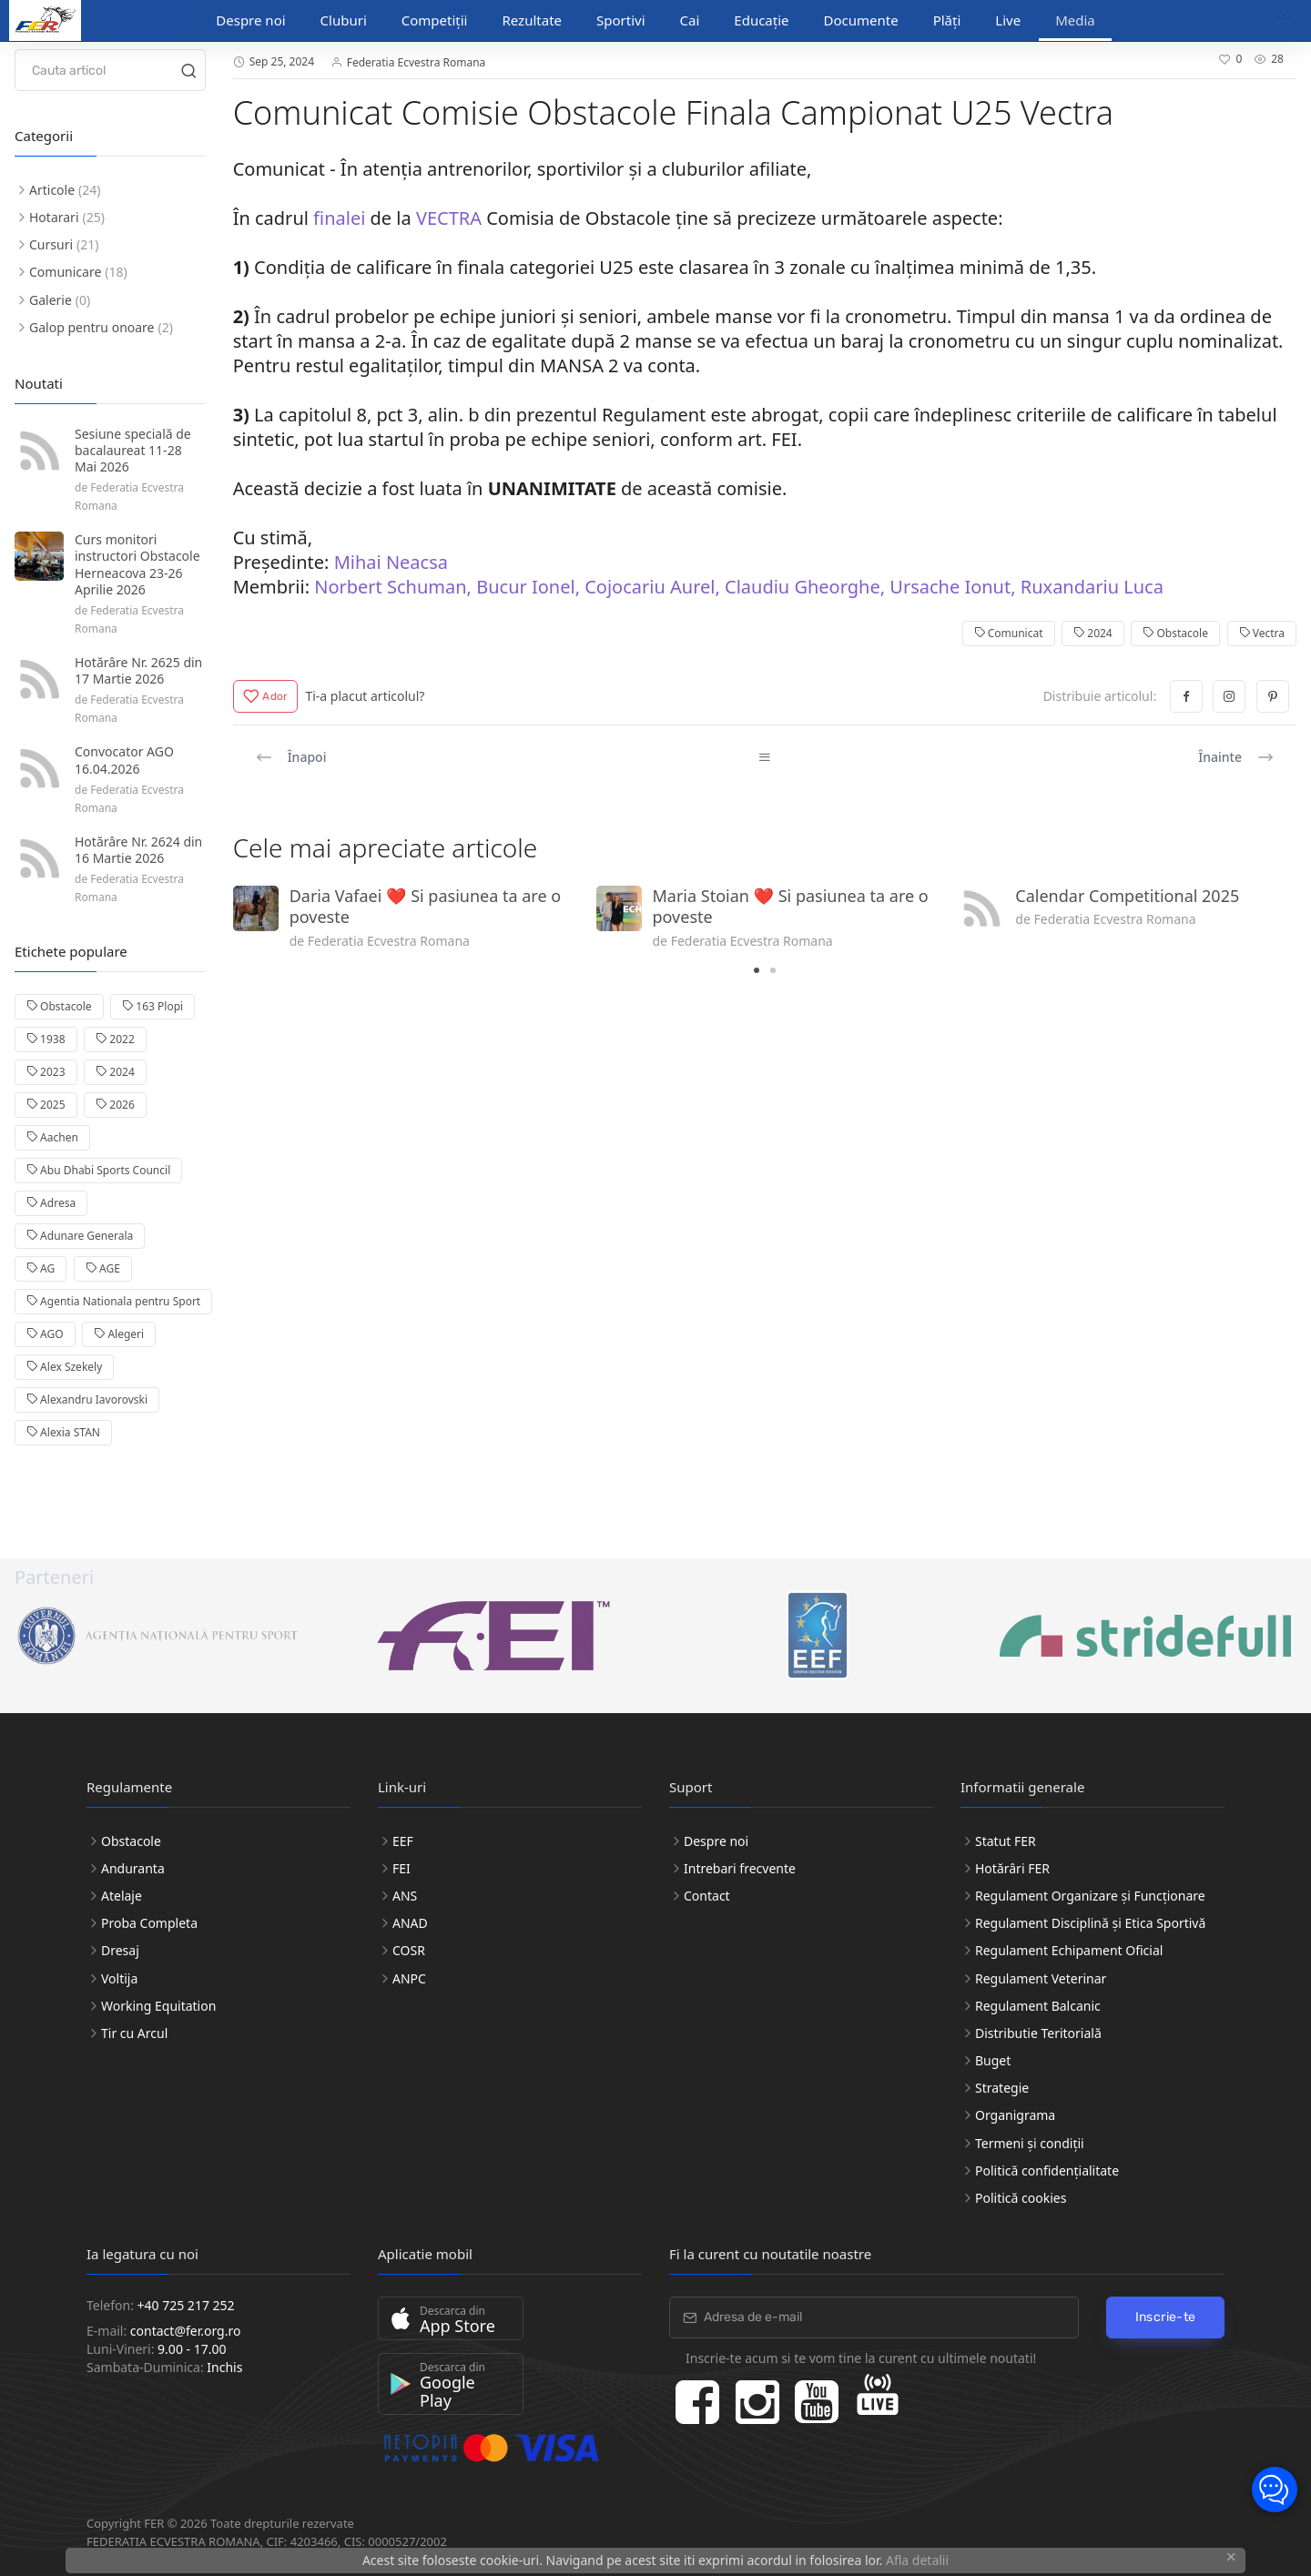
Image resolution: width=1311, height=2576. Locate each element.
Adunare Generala (79, 1235)
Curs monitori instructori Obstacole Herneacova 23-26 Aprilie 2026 (137, 564)
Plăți (947, 20)
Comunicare (65, 271)
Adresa (51, 1203)
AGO (45, 1334)
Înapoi (291, 757)
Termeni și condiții (1029, 2143)
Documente (861, 20)
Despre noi (250, 20)
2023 (46, 1072)
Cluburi (343, 20)
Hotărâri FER (1012, 1868)
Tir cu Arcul (134, 2033)
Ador (266, 696)
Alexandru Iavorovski (86, 1399)
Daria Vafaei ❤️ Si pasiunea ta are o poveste (425, 906)
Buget (993, 2060)
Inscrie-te (1165, 2317)
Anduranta (133, 1868)
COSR (408, 1950)
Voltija (119, 1978)
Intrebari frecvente (740, 1868)
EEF (402, 1841)
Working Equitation (158, 2005)
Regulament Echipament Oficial (1069, 1950)
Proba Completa (149, 1923)
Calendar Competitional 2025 (1127, 896)
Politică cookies (1020, 2197)
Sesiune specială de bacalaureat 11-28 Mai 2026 (133, 450)
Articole (52, 189)
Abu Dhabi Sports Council (98, 1170)
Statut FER (1005, 1841)
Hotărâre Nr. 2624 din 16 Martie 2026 (138, 850)
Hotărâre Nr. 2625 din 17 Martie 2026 (138, 670)
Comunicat (1008, 633)
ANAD (410, 1923)
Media (1075, 20)
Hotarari (54, 217)
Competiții (434, 20)
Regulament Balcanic (1038, 2005)
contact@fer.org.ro (185, 2330)
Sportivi (620, 20)
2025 (46, 1104)
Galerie (50, 300)
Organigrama (1015, 2115)
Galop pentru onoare (92, 327)
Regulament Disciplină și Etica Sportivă (1090, 1923)
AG (40, 1268)
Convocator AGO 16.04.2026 (124, 759)
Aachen (52, 1137)
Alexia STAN (63, 1432)
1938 (46, 1039)
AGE (103, 1268)
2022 (115, 1039)
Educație (761, 20)
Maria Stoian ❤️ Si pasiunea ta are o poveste (791, 906)
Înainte (1236, 757)
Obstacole (1175, 633)
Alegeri (119, 1334)
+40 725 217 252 (186, 2305)
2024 (1093, 633)
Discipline (135, 21)
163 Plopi (152, 1006)
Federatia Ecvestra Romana (416, 62)
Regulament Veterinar (1040, 1978)
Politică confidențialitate (1047, 2170)
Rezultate (532, 20)
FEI (401, 1868)
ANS (404, 1895)
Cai (690, 20)
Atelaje (121, 1895)
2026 (115, 1104)
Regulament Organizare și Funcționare (1090, 1895)
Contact (707, 1895)
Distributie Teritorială (1038, 2033)
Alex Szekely (64, 1366)
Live (1008, 20)
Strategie (1002, 2087)
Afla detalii (917, 2560)
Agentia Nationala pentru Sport (113, 1301)
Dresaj (120, 1950)
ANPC (409, 1978)
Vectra (1262, 633)
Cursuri (51, 244)
